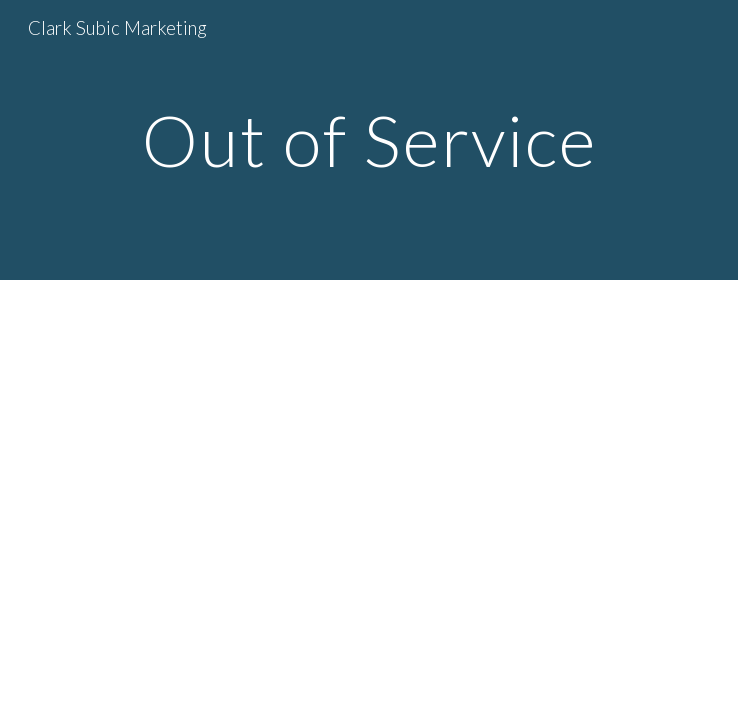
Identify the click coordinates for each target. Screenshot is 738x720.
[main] (368, 140)
